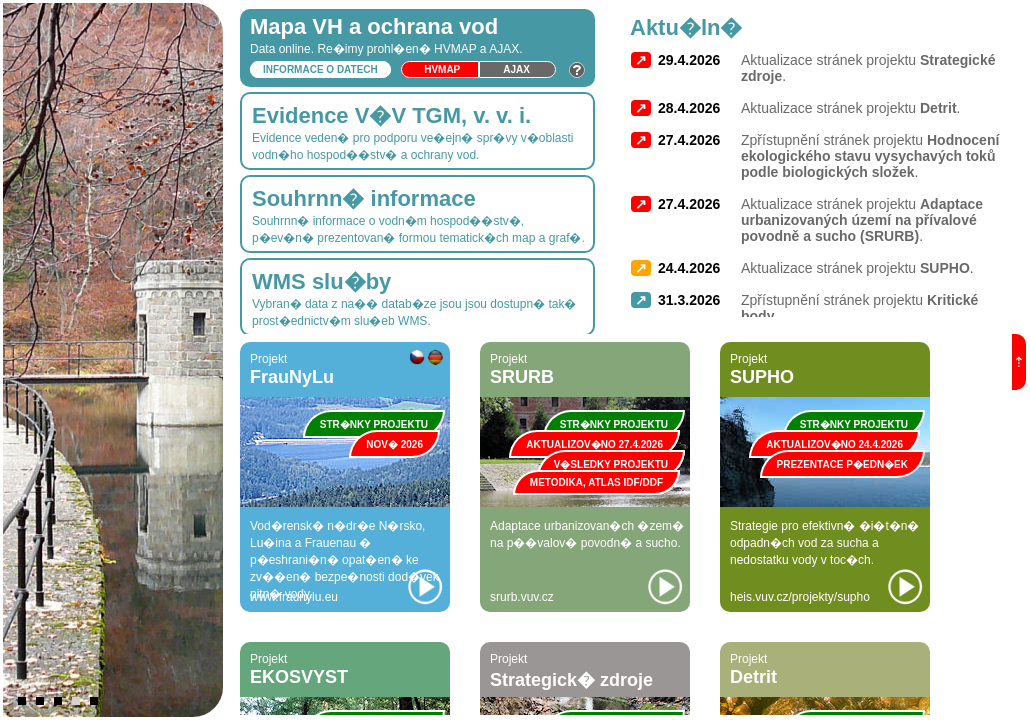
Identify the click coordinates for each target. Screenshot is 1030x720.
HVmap (442, 69)
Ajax (516, 69)
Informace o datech (320, 69)
